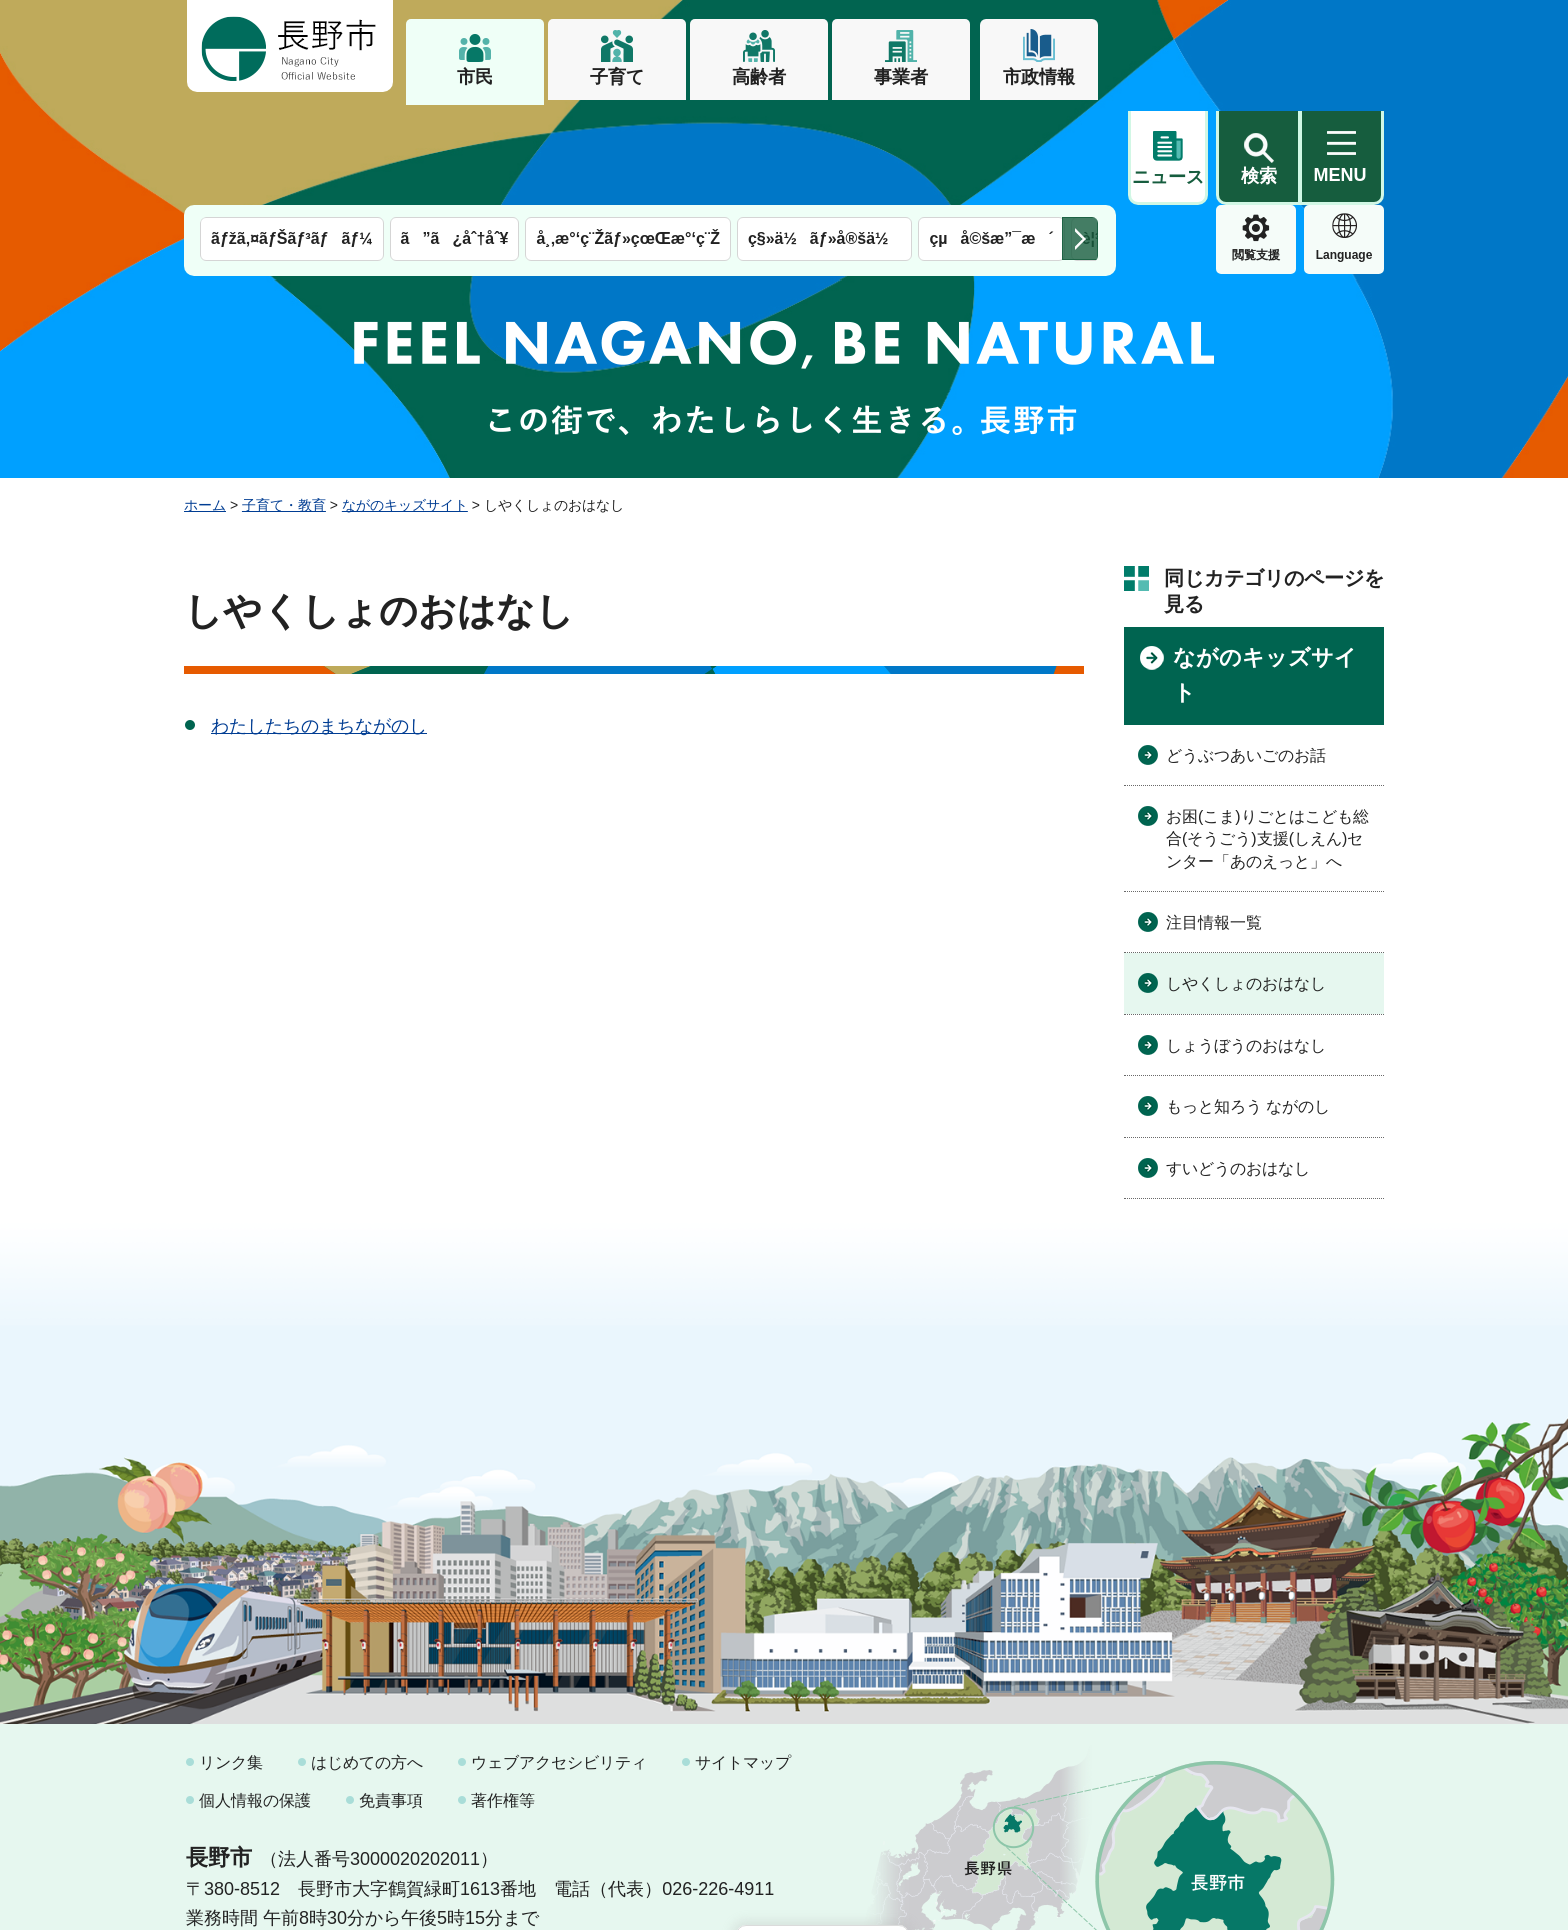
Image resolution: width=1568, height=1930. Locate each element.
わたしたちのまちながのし (319, 624)
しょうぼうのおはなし (1246, 943)
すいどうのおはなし (1238, 1066)
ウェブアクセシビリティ (559, 1661)
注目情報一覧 (1214, 820)
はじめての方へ (367, 1661)
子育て (617, 77)
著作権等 (503, 1698)
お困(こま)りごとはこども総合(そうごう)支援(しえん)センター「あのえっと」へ (1267, 737)
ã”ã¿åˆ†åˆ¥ (455, 137)
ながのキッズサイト (405, 403)
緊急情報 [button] (1344, 150)
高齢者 (759, 77)
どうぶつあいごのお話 (1246, 653)
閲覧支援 (1168, 154)
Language (1256, 154)
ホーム (205, 403)
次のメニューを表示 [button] (1080, 137)
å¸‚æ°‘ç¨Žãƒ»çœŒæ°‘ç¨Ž (628, 137)
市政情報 (1039, 77)
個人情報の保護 (255, 1698)
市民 (475, 77)
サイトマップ (743, 1661)
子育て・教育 (284, 403)
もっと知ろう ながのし (1248, 1005)
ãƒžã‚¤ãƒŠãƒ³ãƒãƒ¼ (292, 137)
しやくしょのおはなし (1246, 882)
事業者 (901, 77)
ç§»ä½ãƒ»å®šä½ (824, 137)
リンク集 (231, 1661)
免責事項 (391, 1698)
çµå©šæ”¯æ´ (991, 137)
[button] (1258, 47)
